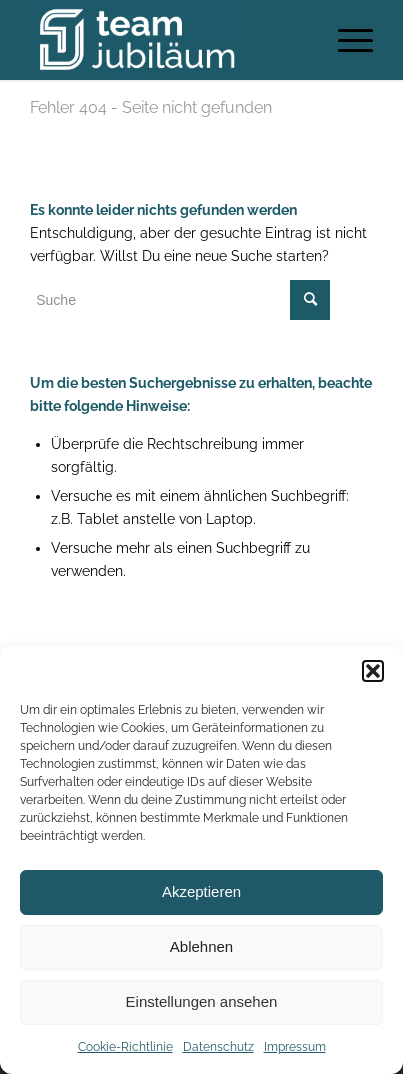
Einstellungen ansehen (202, 1001)
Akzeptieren (201, 891)
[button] (373, 671)
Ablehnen (201, 946)
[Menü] (345, 40)
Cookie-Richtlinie (125, 1047)
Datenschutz (218, 1047)
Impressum (295, 1047)
